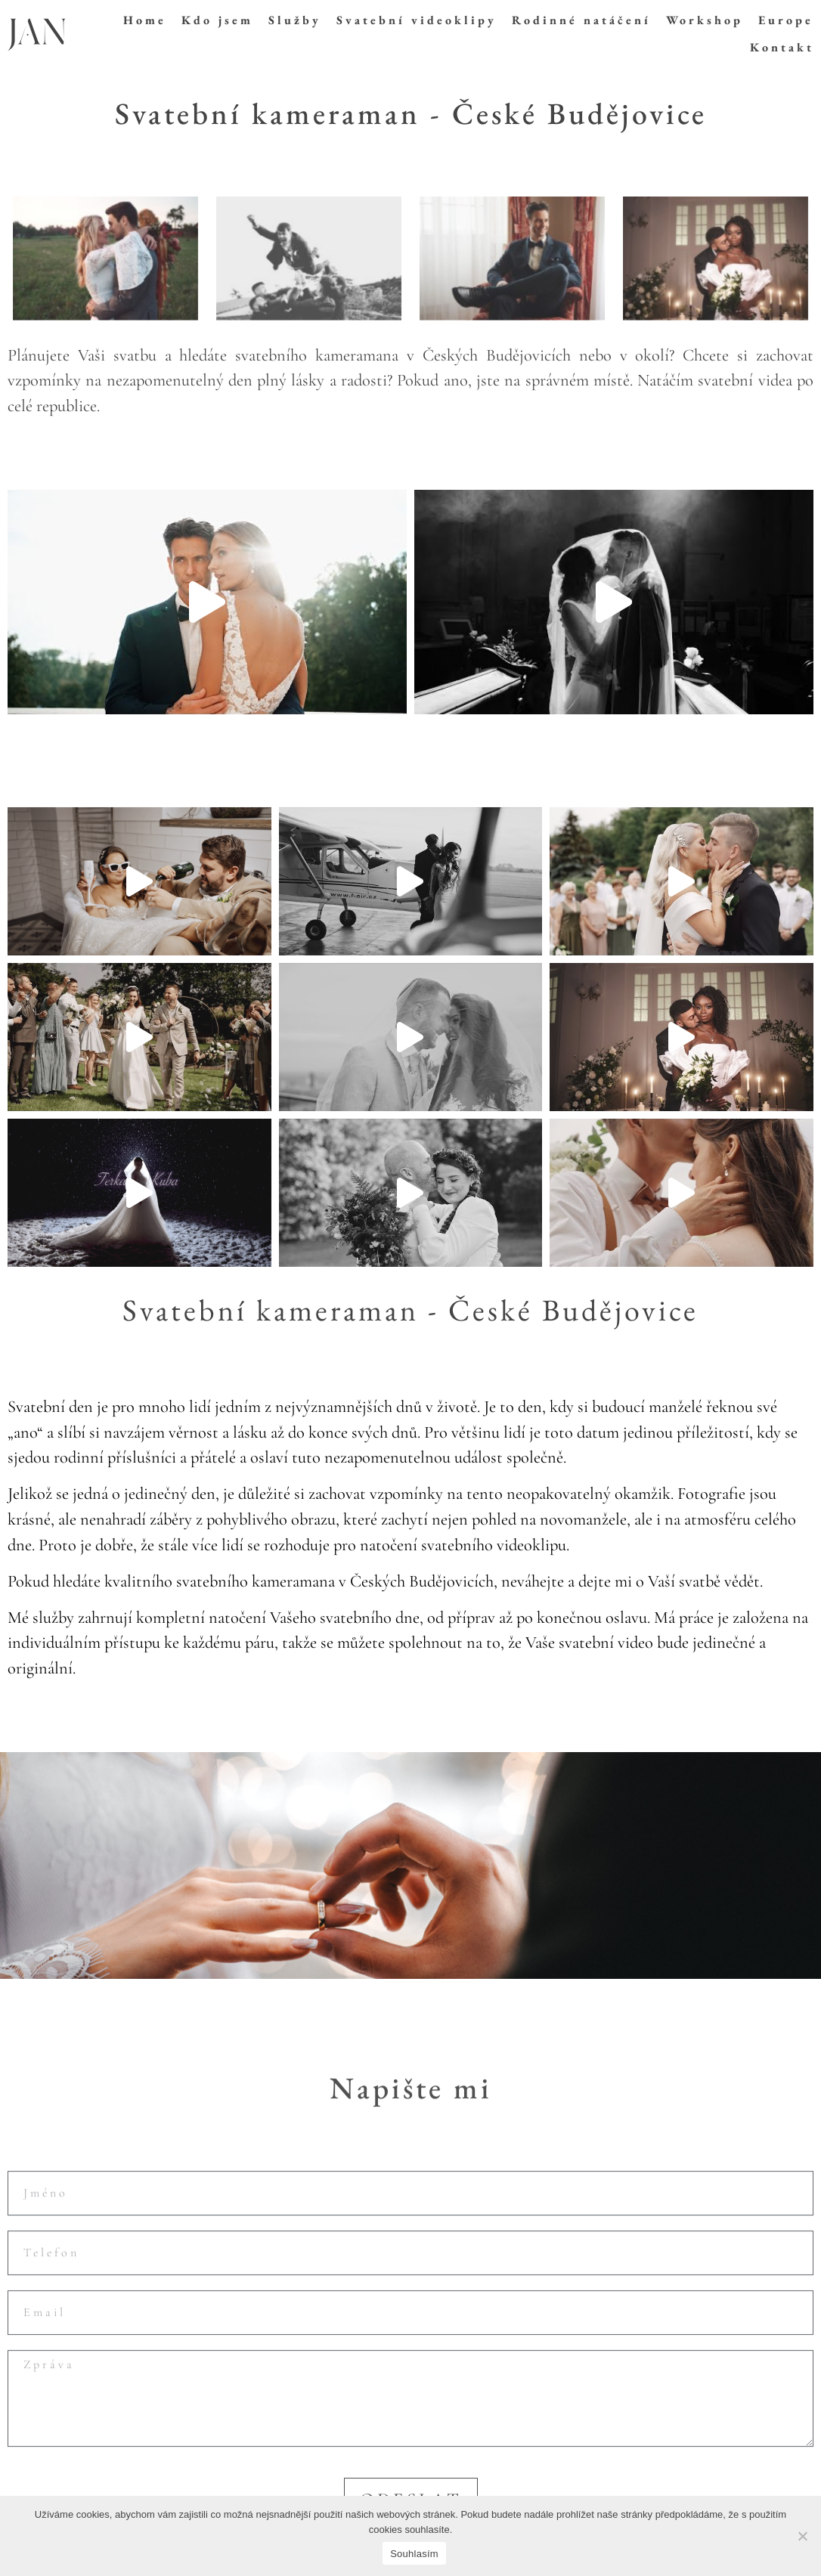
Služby (294, 20)
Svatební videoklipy (416, 20)
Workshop (704, 20)
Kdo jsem (217, 20)
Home (144, 20)
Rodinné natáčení (581, 20)
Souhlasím (414, 2553)
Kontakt (782, 47)
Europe (785, 20)
